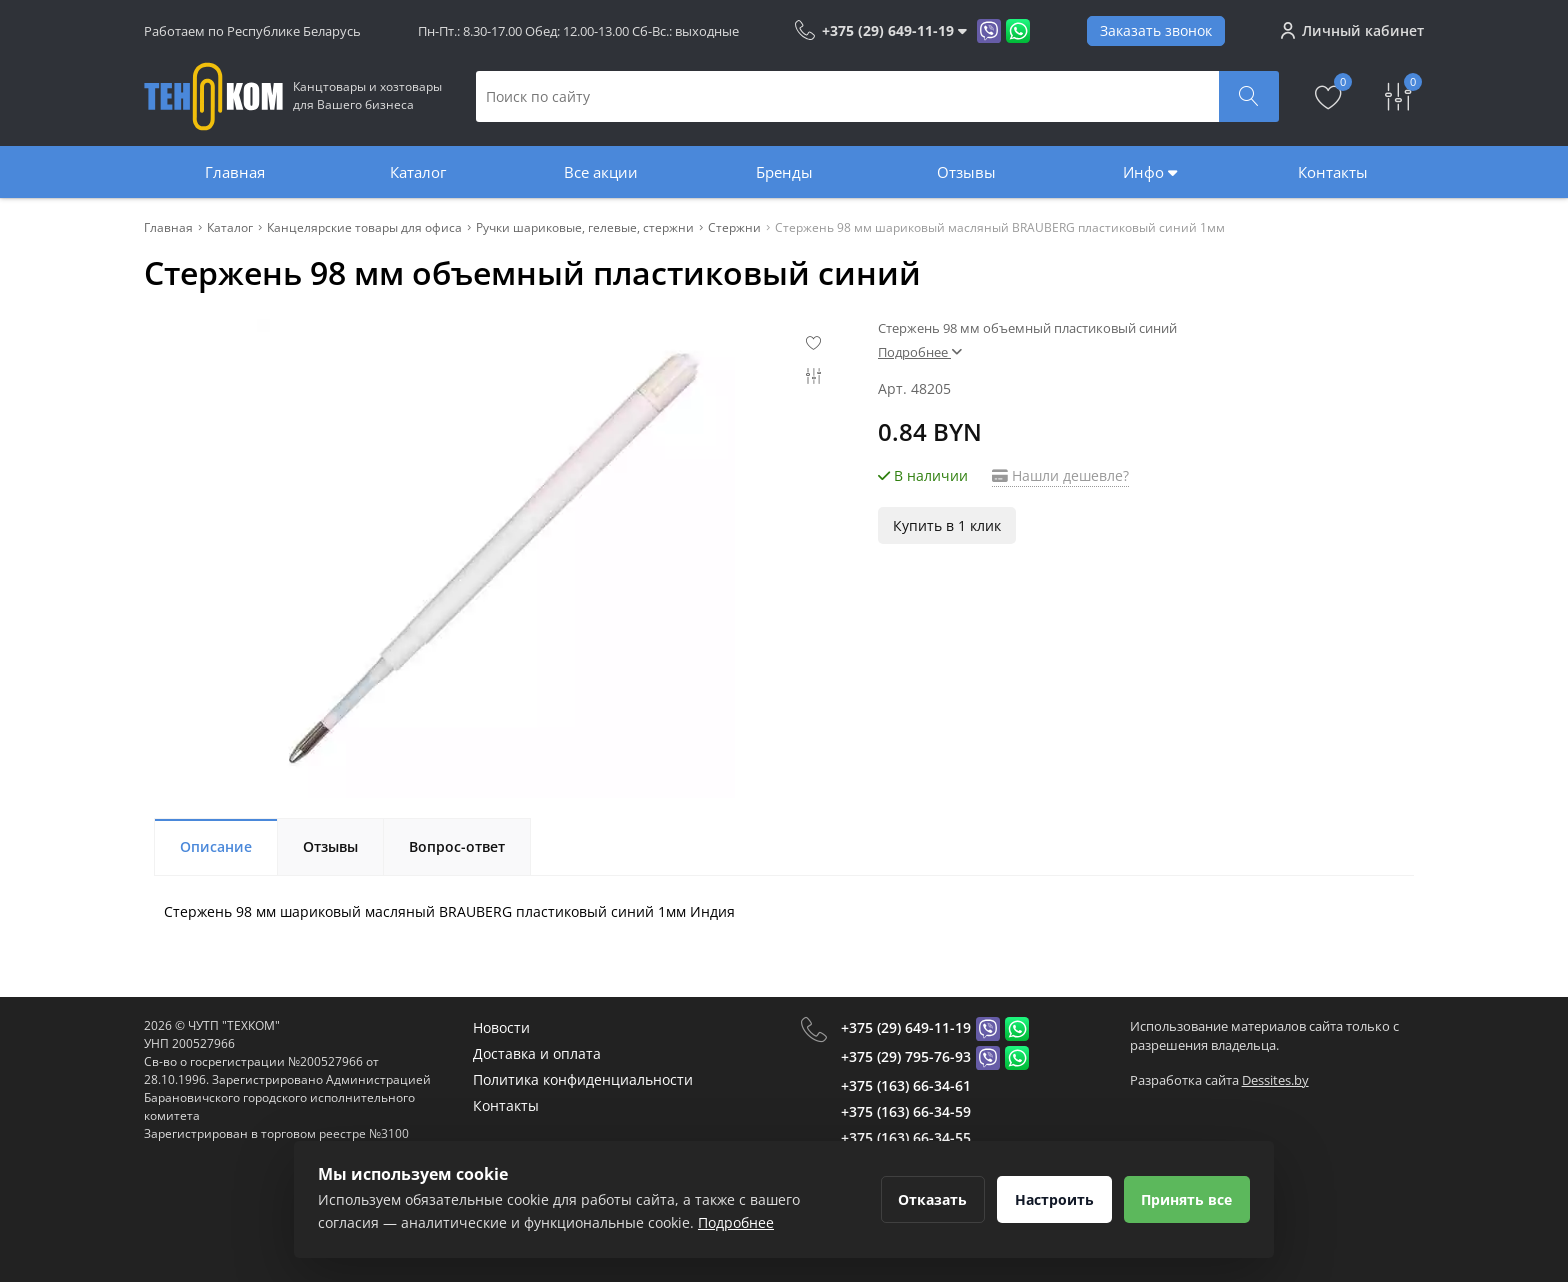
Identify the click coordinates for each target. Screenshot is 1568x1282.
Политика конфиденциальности (583, 1079)
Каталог (418, 172)
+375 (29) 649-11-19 (906, 1027)
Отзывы (966, 172)
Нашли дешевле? (1060, 475)
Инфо (1150, 172)
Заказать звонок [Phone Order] (1156, 30)
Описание (216, 846)
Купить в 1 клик (947, 525)
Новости (501, 1027)
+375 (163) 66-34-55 (906, 1137)
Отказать (926, 1199)
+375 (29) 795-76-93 (906, 1056)
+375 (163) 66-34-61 (906, 1085)
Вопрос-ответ (457, 846)
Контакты (1333, 172)
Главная (235, 172)
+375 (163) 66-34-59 (906, 1111)
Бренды (784, 172)
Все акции (601, 172)
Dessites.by (1275, 1080)
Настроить (1050, 1199)
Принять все (1185, 1199)
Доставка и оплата (537, 1053)
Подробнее (920, 352)
